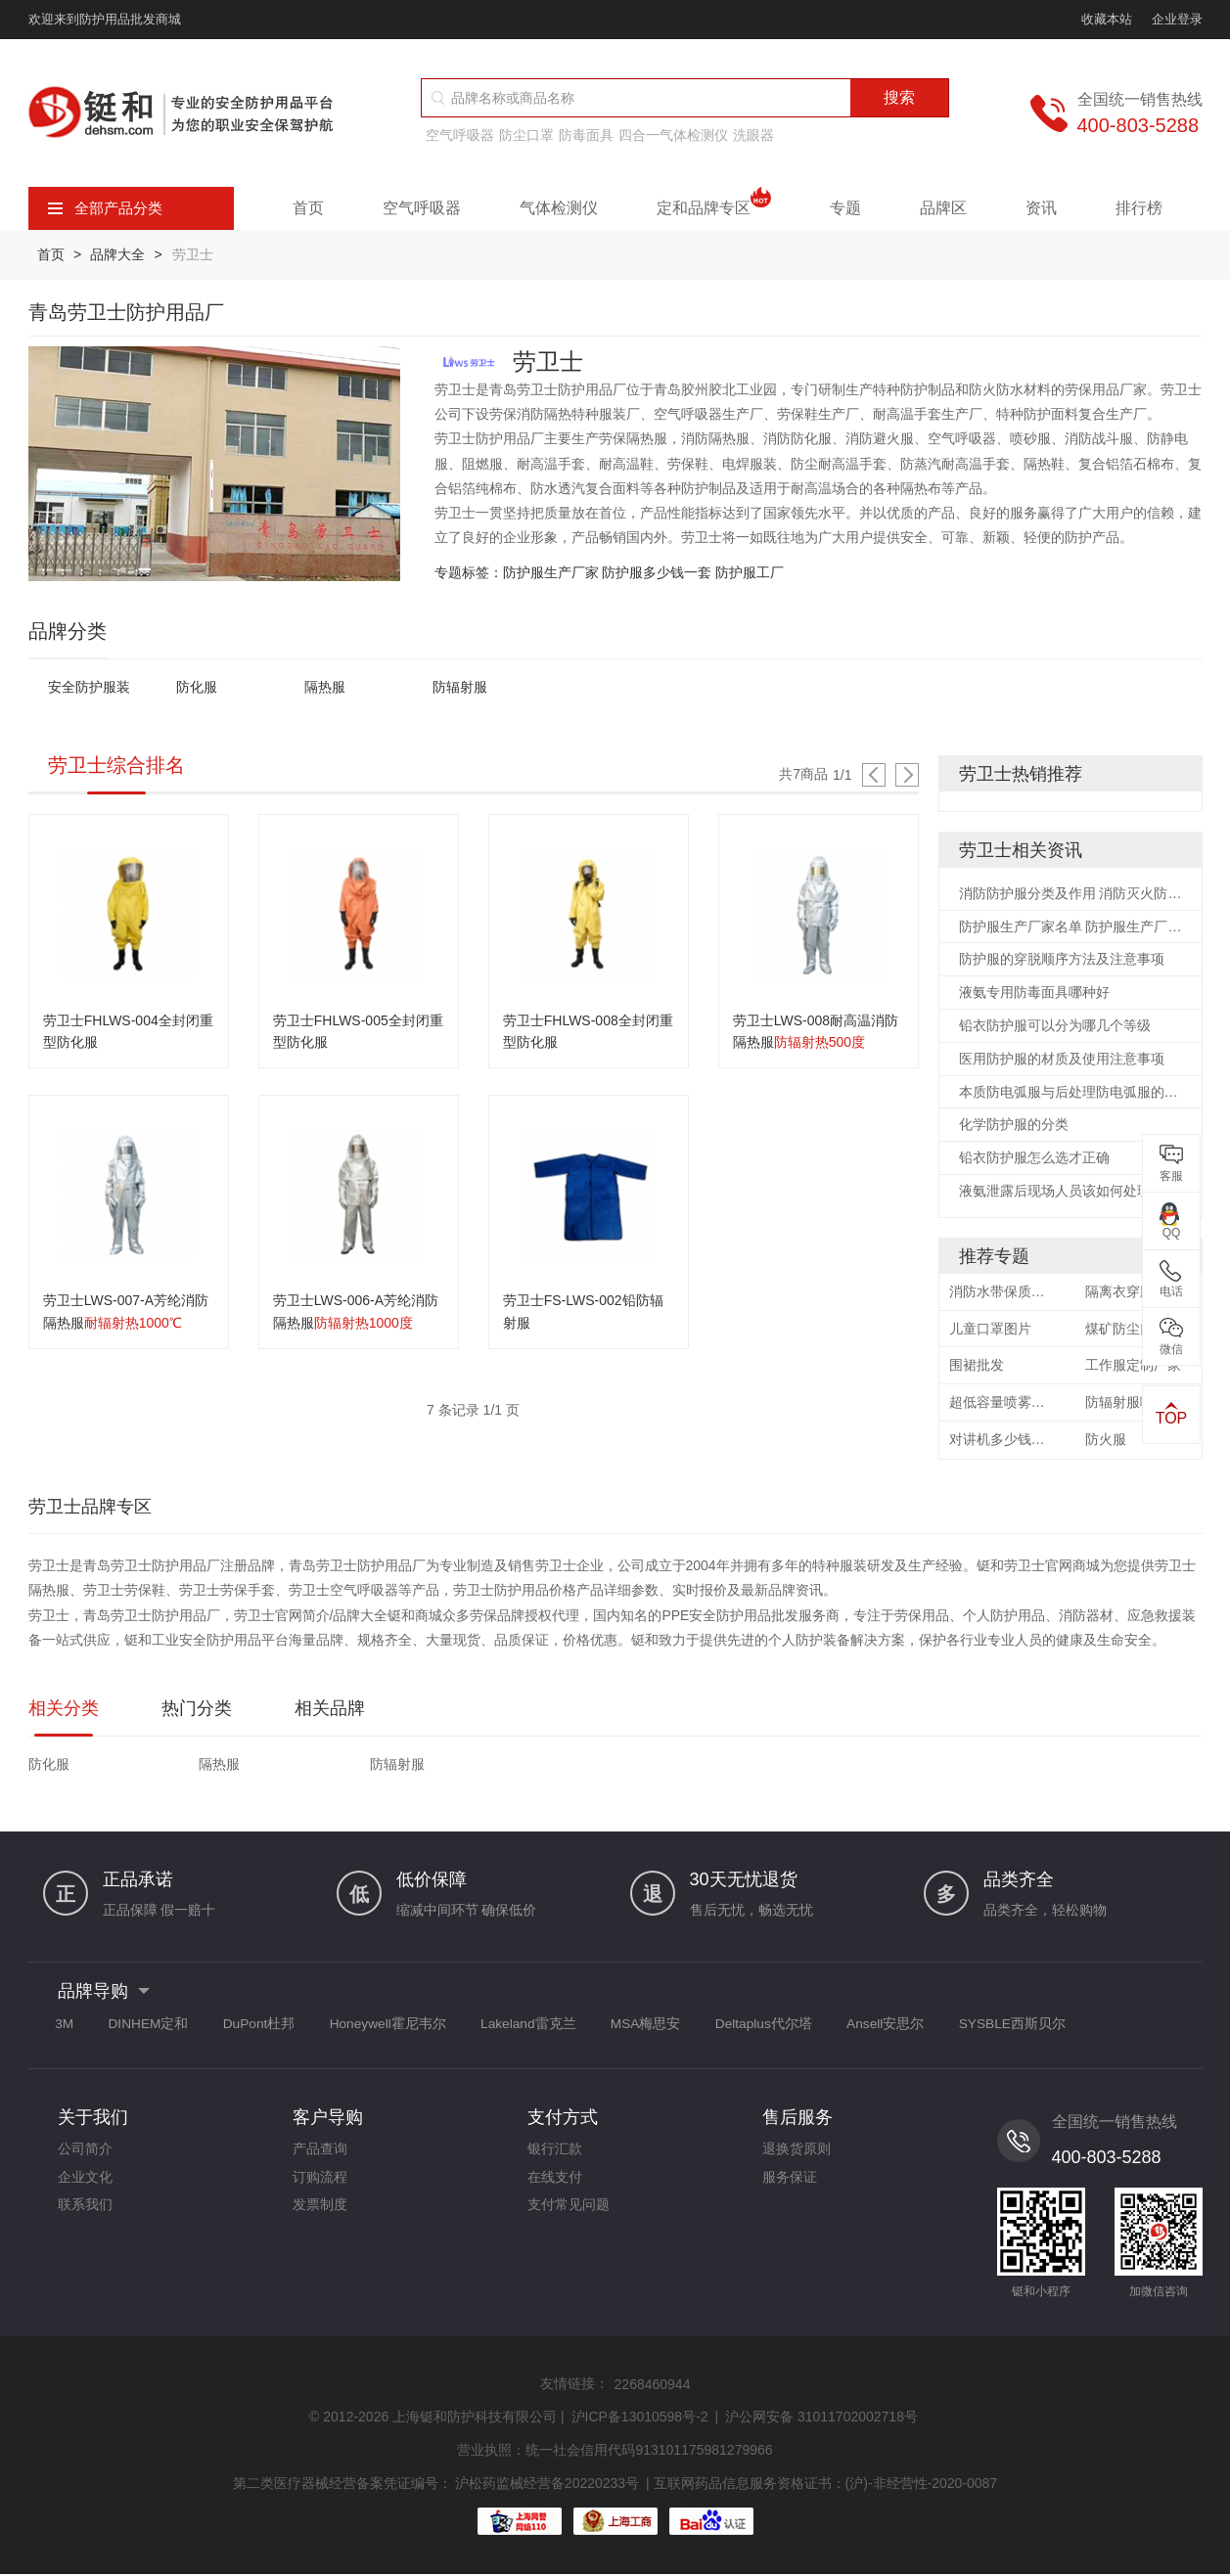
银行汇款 (554, 2155)
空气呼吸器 (460, 135)
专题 (845, 208)
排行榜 (1139, 208)
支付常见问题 (568, 2214)
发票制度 (320, 2214)
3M (67, 2029)
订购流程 (320, 2184)
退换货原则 (796, 2155)
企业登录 (1177, 19)
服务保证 (789, 2184)
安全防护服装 (89, 688)
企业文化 (85, 2184)
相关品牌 (330, 1713)
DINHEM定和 (156, 2029)
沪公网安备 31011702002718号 (821, 2421)
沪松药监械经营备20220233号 (547, 2485)
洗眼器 (753, 135)
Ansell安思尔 (927, 2029)
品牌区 (943, 208)
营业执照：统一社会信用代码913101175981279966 (614, 2454)
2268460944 (653, 2389)
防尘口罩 (526, 135)
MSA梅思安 (676, 2029)
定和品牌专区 (714, 208)
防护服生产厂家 (551, 572)
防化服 (196, 688)
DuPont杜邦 (272, 2029)
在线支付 (554, 2184)
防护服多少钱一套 (656, 572)
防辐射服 (460, 688)
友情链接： (574, 2388)
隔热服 (324, 688)
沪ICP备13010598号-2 (639, 2421)
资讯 (1041, 208)
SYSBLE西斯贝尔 (1060, 2029)
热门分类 (196, 1713)
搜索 (899, 97)
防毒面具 (586, 135)
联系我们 (85, 2214)
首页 (308, 208)
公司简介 (85, 2155)
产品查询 (320, 2155)
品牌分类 (67, 631)
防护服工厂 (749, 572)
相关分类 (63, 1713)
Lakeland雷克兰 (553, 2029)
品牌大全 (120, 254)
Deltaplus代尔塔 (800, 2029)
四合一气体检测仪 (673, 135)
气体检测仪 (559, 208)
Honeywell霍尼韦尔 (407, 2029)
